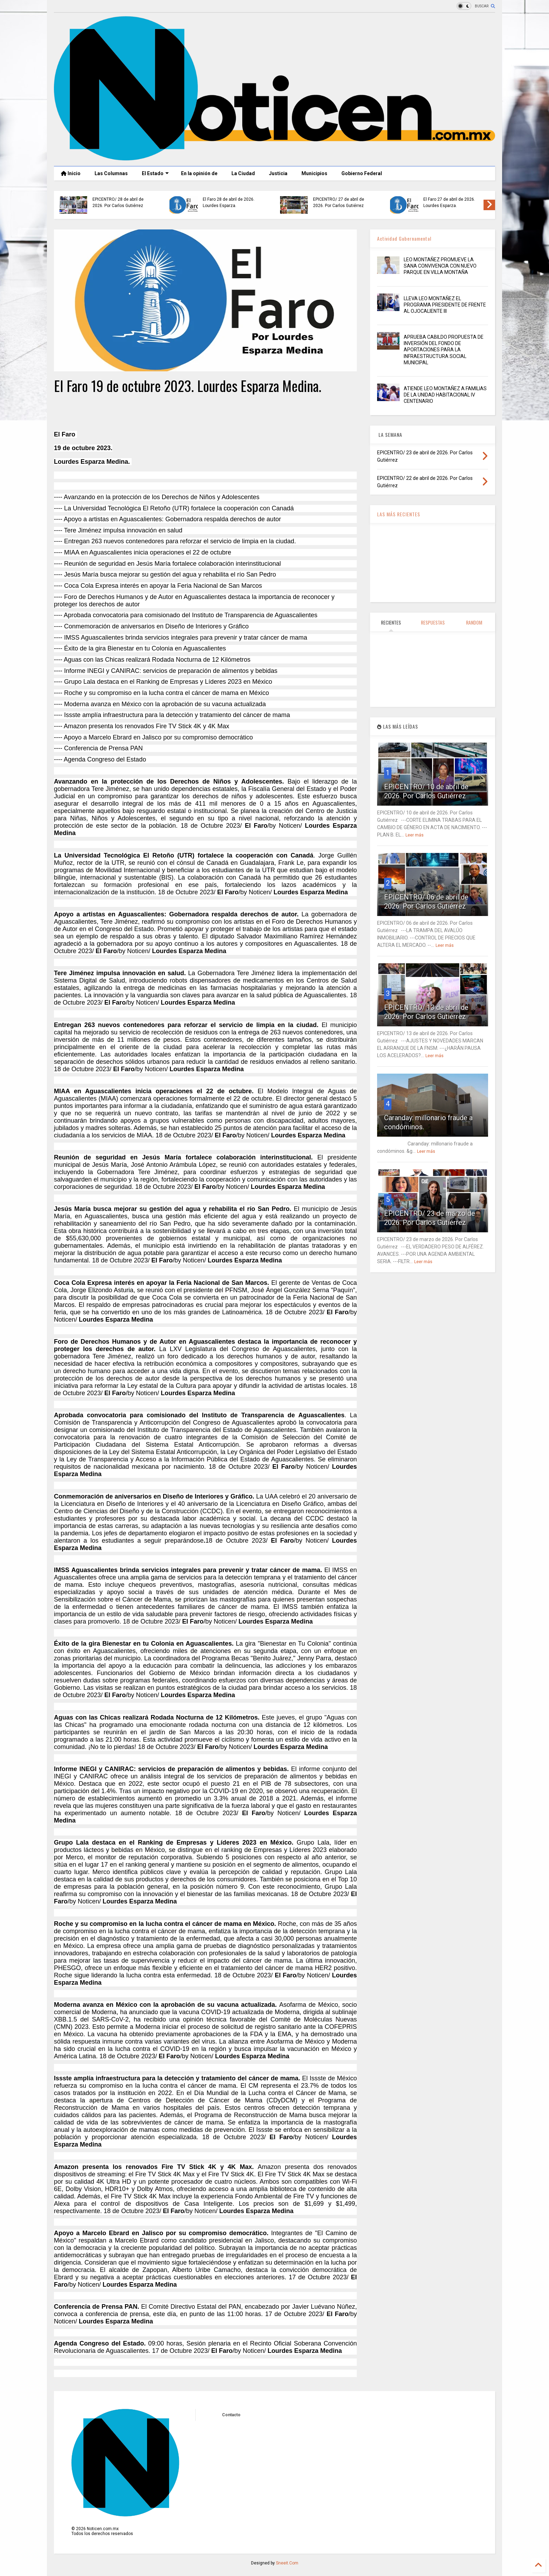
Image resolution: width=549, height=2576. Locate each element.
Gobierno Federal (361, 173)
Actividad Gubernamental (404, 238)
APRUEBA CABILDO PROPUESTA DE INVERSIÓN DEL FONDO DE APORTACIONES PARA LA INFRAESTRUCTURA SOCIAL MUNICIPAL (444, 349)
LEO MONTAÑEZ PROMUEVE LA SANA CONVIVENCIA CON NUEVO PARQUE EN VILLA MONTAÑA (440, 266)
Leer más (414, 835)
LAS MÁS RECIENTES (398, 514)
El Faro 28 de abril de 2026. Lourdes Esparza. (229, 202)
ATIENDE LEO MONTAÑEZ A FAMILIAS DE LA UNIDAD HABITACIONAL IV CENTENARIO (445, 395)
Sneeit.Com (287, 2563)
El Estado (155, 173)
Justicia (278, 173)
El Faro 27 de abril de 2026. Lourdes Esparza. (449, 202)
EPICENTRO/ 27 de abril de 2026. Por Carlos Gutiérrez (338, 202)
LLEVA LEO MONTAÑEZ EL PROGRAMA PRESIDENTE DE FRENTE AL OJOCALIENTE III (445, 305)
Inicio (71, 173)
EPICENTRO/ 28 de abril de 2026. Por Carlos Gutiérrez (118, 202)
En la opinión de (199, 173)
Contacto (231, 2414)
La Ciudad (243, 173)
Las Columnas (111, 173)
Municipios (314, 173)
